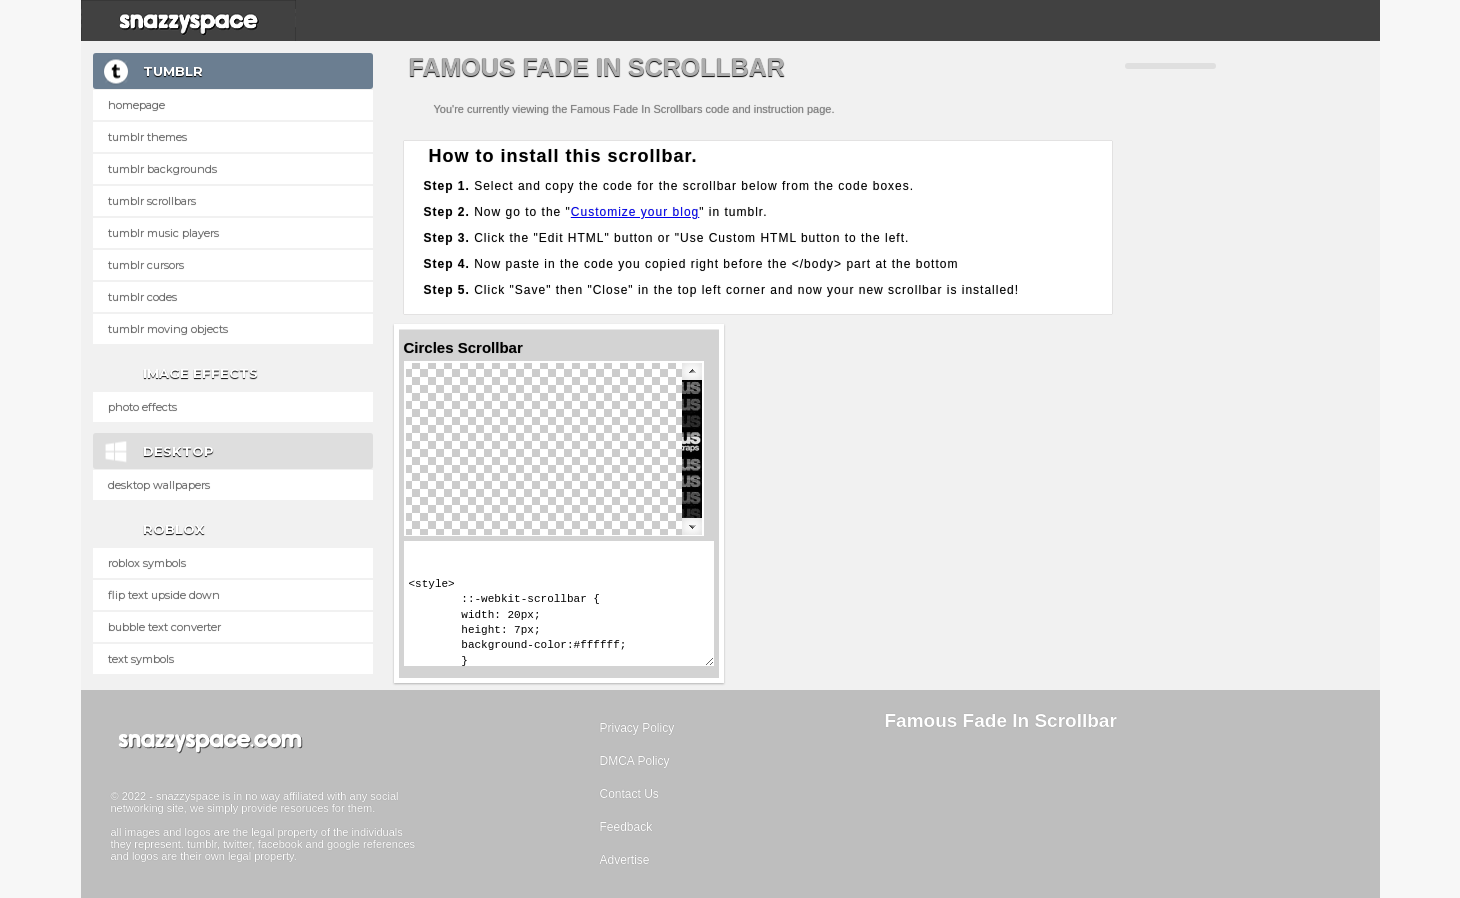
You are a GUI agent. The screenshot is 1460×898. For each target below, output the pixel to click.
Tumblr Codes (142, 297)
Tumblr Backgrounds (162, 169)
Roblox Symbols (147, 563)
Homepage (136, 105)
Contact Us (629, 794)
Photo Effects (142, 407)
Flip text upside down (164, 595)
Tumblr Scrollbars (152, 201)
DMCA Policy (635, 761)
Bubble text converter (164, 627)
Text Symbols (141, 659)
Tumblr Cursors (146, 265)
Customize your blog (635, 212)
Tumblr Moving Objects (168, 329)
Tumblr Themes (147, 137)
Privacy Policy (637, 728)
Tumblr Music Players (163, 233)
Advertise (625, 860)
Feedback (626, 827)
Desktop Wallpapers (159, 485)
